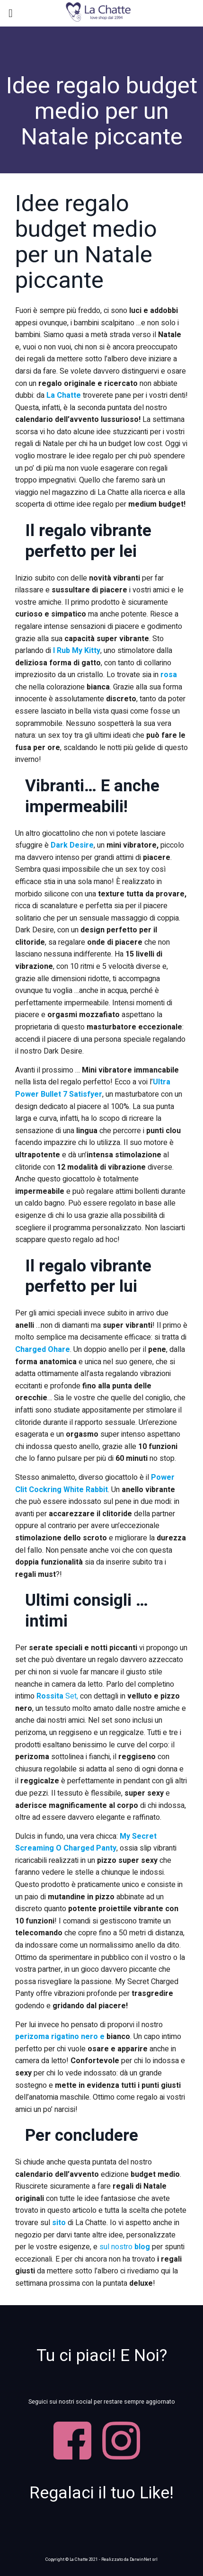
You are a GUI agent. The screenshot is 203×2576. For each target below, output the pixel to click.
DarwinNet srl (144, 2559)
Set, (57, 1696)
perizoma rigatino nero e (60, 2036)
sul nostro (124, 2247)
